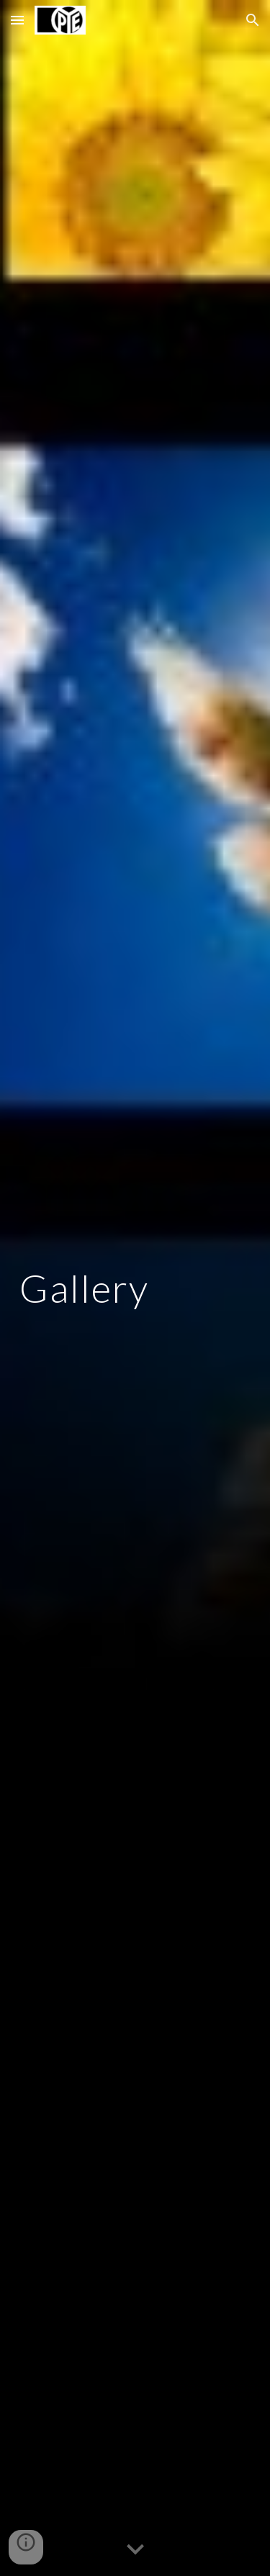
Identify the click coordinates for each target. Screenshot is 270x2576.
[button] (17, 20)
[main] (135, 1288)
